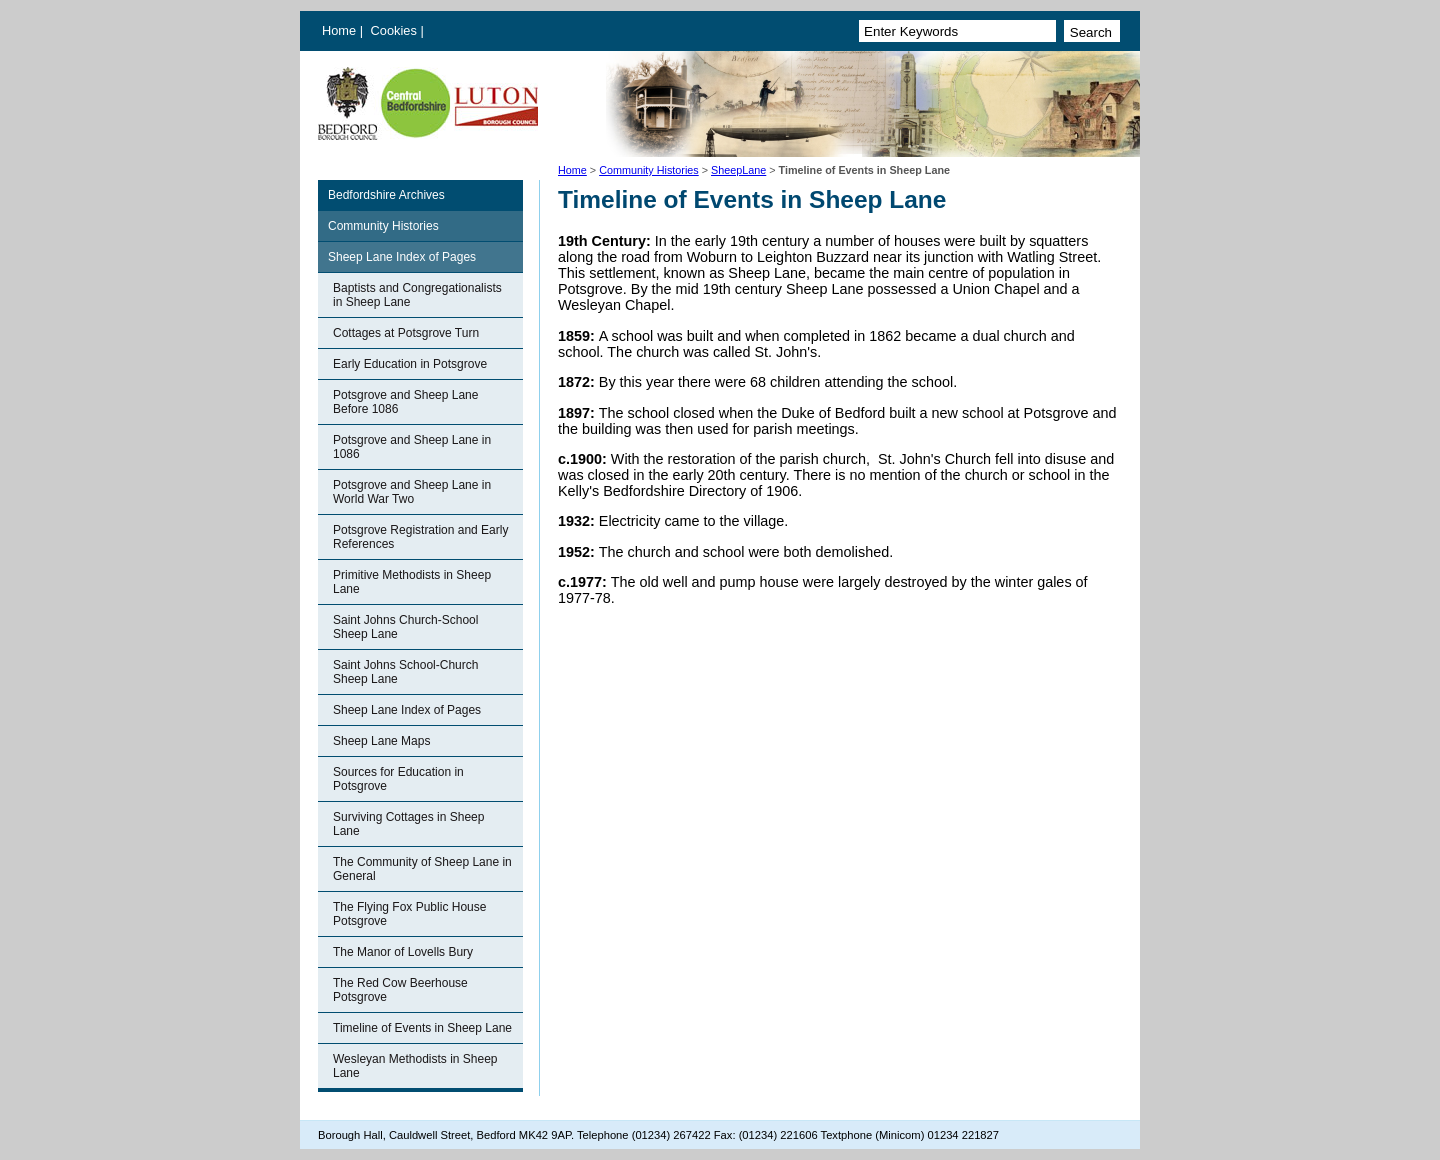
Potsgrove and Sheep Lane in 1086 (412, 447)
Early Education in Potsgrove (410, 364)
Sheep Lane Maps (381, 741)
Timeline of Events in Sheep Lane (422, 1028)
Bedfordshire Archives (386, 195)
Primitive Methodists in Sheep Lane (412, 582)
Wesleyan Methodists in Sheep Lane (415, 1066)
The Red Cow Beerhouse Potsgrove (400, 990)
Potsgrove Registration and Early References (420, 537)
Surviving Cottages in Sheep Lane (408, 824)
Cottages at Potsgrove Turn (406, 333)
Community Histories (649, 170)
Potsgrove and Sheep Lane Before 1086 (405, 402)
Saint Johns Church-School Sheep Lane (405, 627)
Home (339, 30)
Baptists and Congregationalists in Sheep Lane (417, 295)
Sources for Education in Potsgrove (398, 779)
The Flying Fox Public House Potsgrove (409, 914)
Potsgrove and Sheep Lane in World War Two (412, 492)
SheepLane (738, 170)
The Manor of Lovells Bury (403, 952)
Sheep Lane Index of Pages (402, 257)
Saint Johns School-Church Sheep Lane (405, 672)
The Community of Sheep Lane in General (422, 869)
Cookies (396, 30)
